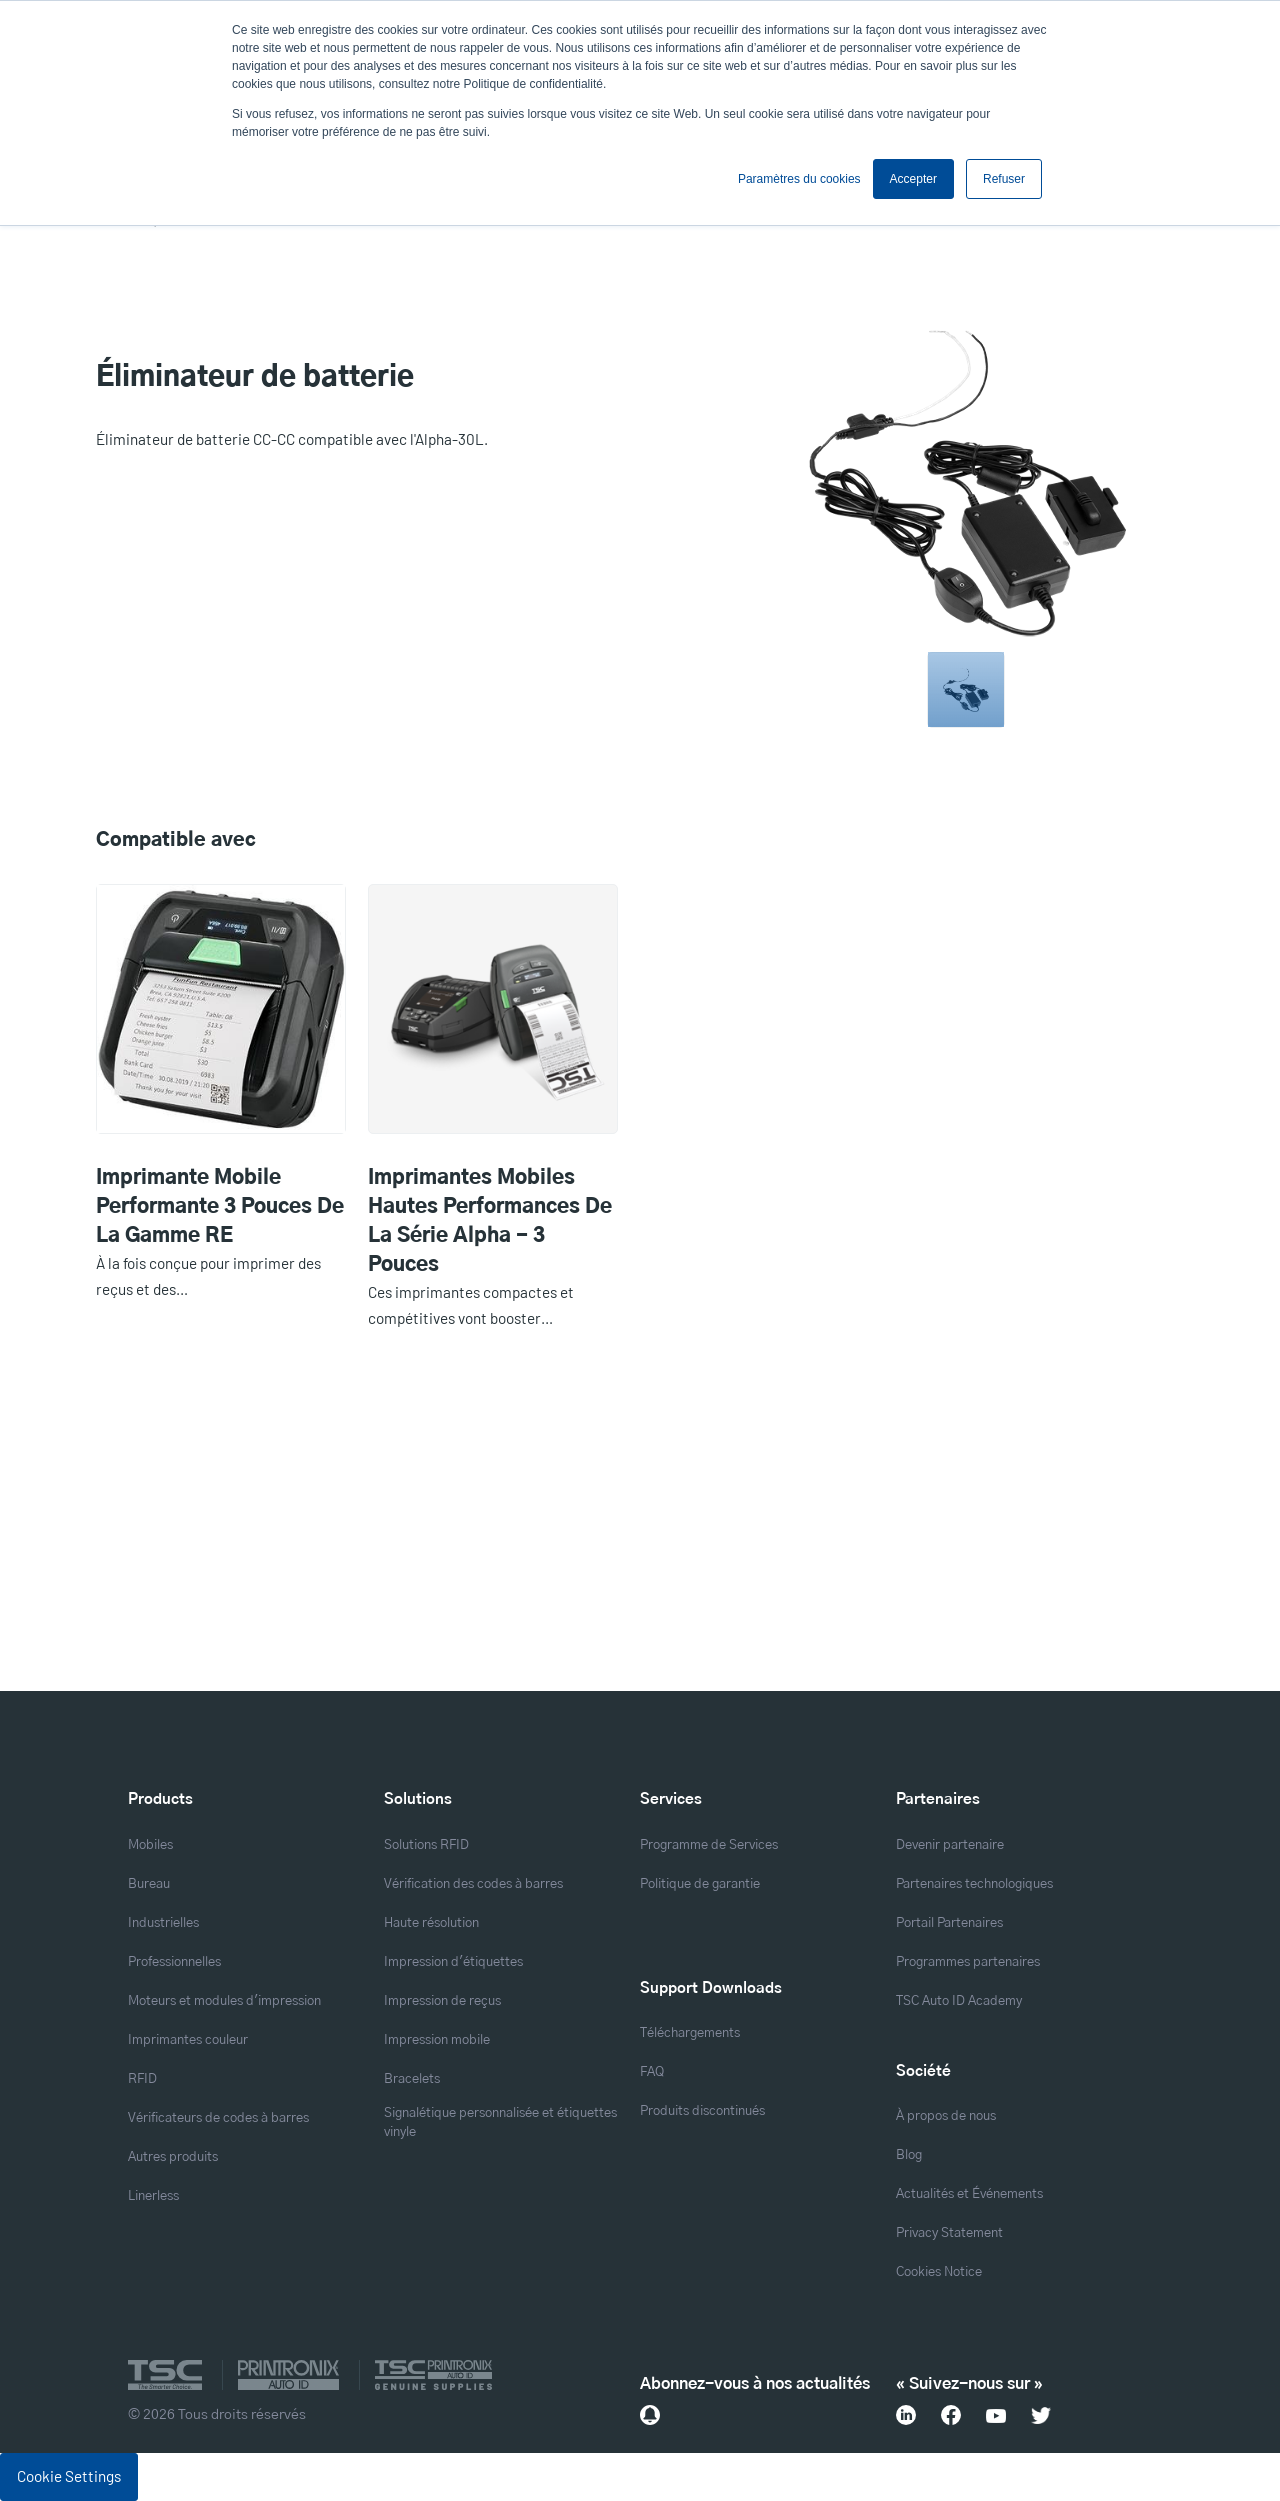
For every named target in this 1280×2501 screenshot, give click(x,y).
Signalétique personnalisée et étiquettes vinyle (500, 2123)
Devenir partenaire (950, 1845)
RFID (142, 2079)
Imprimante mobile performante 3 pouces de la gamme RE (220, 1207)
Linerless (153, 2196)
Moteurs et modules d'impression (224, 2001)
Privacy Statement (949, 2233)
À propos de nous (946, 2116)
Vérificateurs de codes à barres (218, 2118)
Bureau (149, 1884)
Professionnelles (174, 1962)
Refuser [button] (1004, 179)
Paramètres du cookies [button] (799, 179)
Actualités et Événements (969, 2194)
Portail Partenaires (949, 1923)
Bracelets (412, 2079)
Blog (909, 2155)
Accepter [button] (913, 179)
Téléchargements (690, 2033)
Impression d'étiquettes (453, 1962)
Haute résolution (431, 1923)
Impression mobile (437, 2040)
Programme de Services (709, 1845)
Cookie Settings (69, 2476)
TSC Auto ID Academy (959, 2001)
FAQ (652, 2072)
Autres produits (173, 2157)
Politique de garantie (700, 1884)
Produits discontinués (702, 2111)
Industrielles (163, 1923)
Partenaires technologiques (974, 1884)
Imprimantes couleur (188, 2040)
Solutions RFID (426, 1845)
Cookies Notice (939, 2272)
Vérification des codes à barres (473, 1884)
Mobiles (150, 1845)
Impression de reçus (442, 2001)
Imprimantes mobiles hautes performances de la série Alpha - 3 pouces (490, 1221)
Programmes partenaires (968, 1962)
